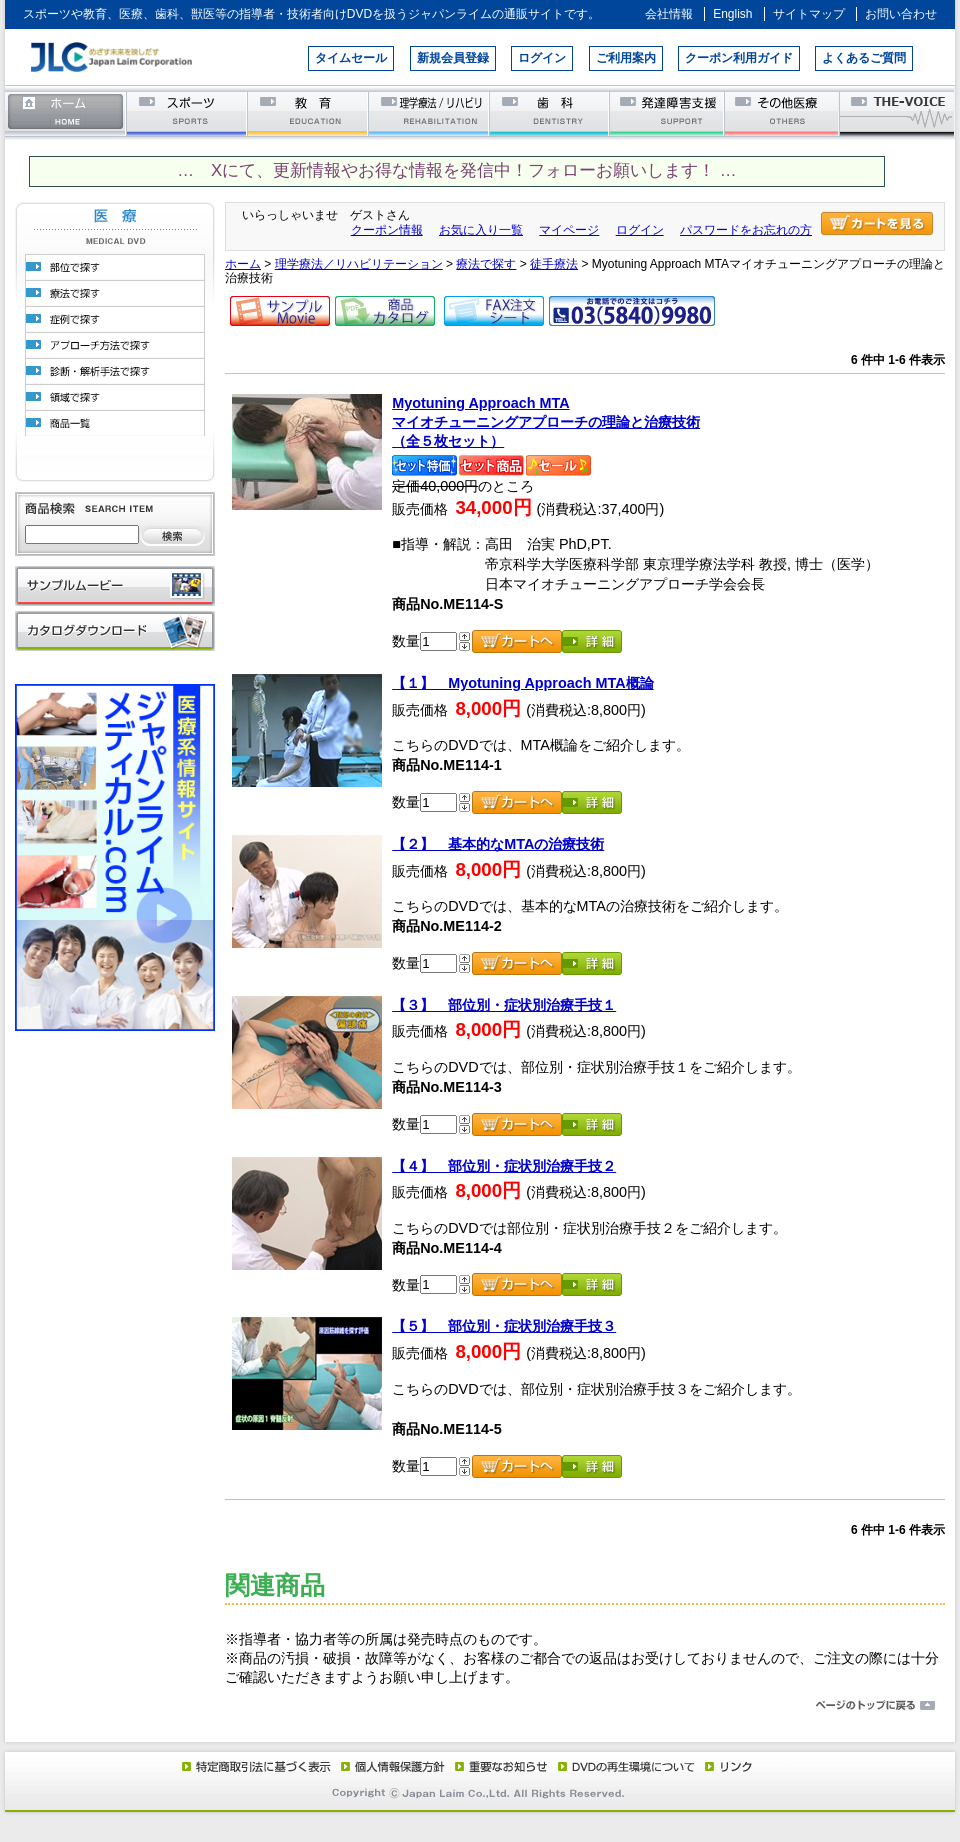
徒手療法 (554, 264)
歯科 (550, 112)
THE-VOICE (898, 112)
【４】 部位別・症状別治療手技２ (504, 1166)
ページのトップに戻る (480, 1706)
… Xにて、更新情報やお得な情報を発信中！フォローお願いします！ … (456, 170)
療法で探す (486, 264)
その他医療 (783, 112)
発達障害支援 (668, 112)
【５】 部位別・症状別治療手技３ (504, 1326)
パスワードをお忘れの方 (746, 230)
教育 (308, 112)
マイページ (569, 230)
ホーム (66, 112)
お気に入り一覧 (481, 230)
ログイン (542, 58)
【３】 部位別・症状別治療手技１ (504, 1005)
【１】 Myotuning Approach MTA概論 (522, 683)
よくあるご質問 (864, 58)
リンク (727, 1766)
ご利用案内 (626, 58)
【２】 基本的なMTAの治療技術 (498, 844)
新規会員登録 (453, 58)
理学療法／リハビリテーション (429, 112)
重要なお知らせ (497, 1766)
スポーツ (187, 112)
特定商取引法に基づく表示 (255, 1766)
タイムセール (351, 58)
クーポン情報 (387, 230)
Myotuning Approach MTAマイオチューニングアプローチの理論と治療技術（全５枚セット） (546, 421)
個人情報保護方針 (390, 1766)
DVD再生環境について (628, 1766)
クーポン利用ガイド (739, 58)
